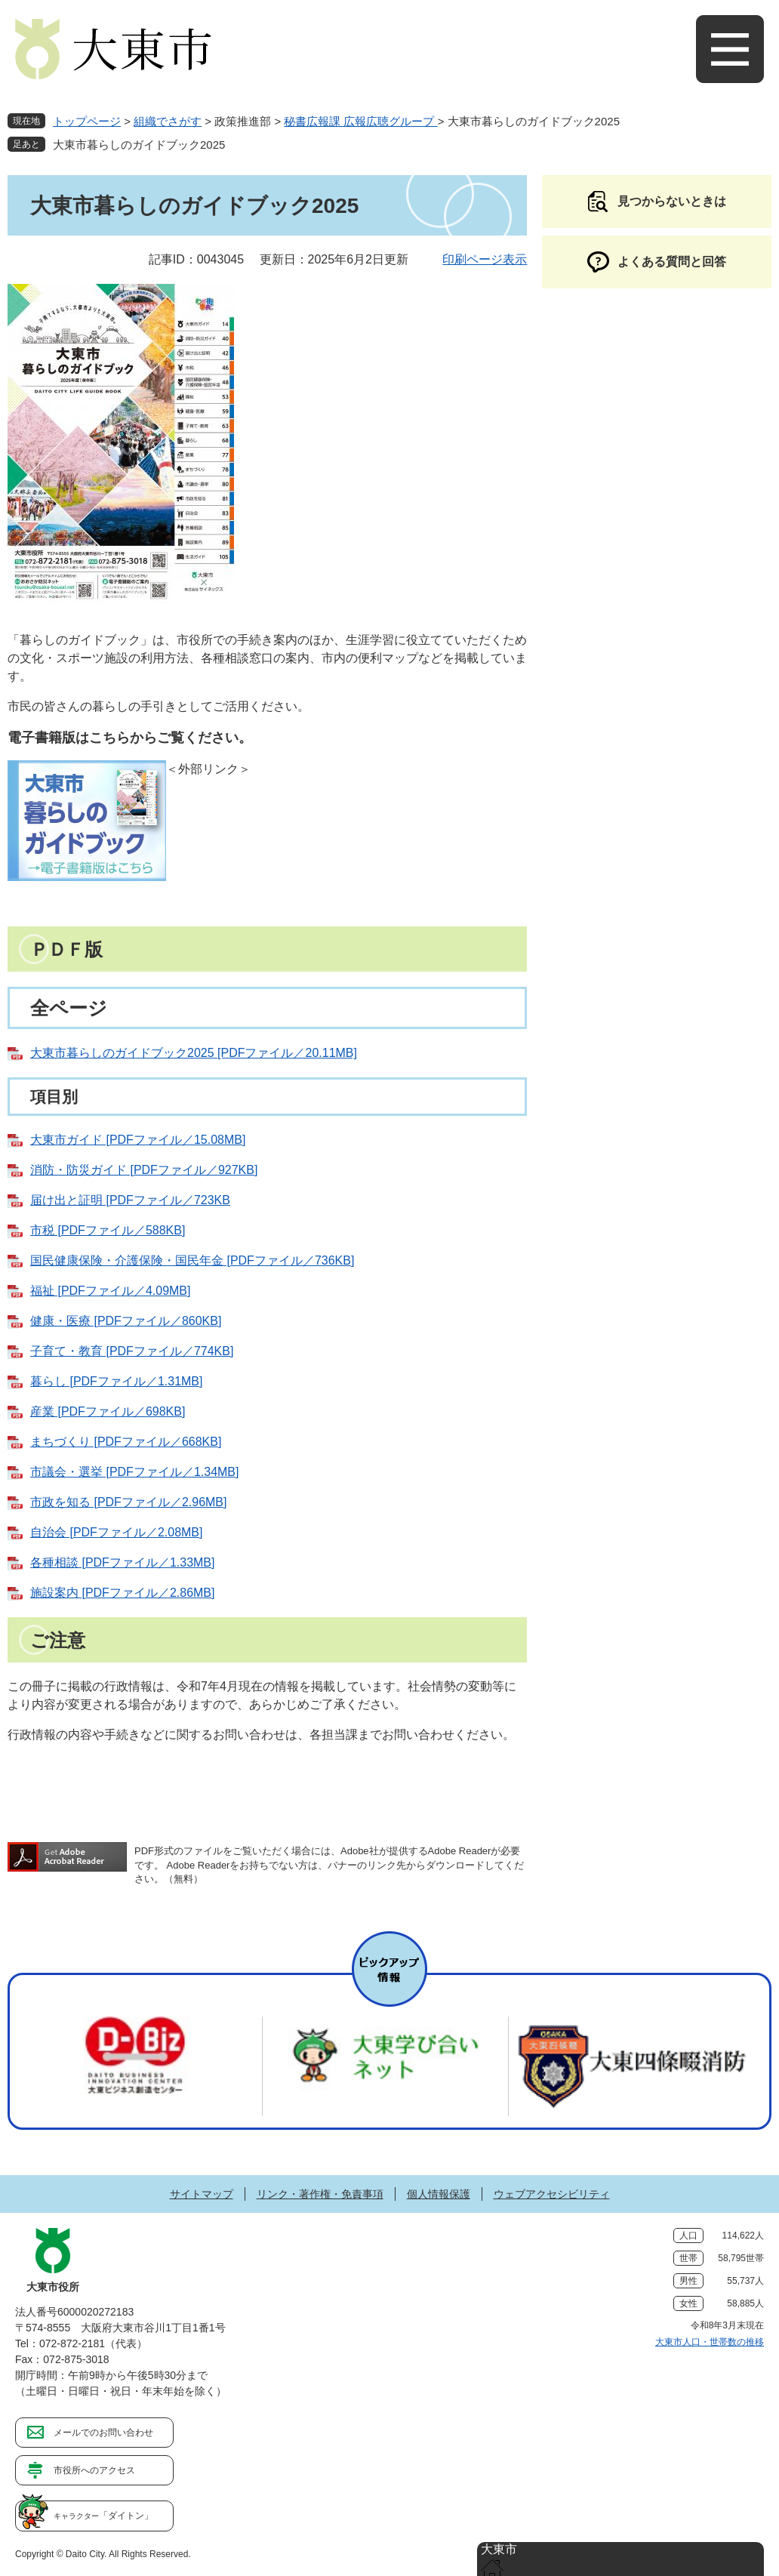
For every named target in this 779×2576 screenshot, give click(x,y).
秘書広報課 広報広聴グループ (360, 121)
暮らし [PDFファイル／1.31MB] (116, 1381)
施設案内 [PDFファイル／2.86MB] (122, 1592)
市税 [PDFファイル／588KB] (107, 1230)
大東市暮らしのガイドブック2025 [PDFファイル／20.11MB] (193, 1052)
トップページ (87, 121)
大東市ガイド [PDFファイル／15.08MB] (137, 1139)
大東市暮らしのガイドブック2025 (139, 144)
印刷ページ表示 (484, 259)
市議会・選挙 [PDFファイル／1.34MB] (134, 1471)
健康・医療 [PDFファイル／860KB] (125, 1320)
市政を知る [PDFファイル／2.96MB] (128, 1502)
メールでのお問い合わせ (103, 2432)
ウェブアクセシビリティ (552, 2194)
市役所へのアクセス (94, 2470)
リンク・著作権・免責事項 (320, 2194)
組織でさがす (168, 121)
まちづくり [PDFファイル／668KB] (125, 1441)
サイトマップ (201, 2194)
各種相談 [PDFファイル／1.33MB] (122, 1562)
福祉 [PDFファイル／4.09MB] (110, 1290)
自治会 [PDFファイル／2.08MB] (116, 1532)
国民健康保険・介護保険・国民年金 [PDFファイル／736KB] (192, 1260)
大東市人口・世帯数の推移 (709, 2342)
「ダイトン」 (103, 2515)
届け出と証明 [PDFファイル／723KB (130, 1200)
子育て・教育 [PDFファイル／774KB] (131, 1351)
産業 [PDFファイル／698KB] (107, 1411)
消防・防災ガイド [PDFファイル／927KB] (143, 1169)
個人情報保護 (438, 2194)
